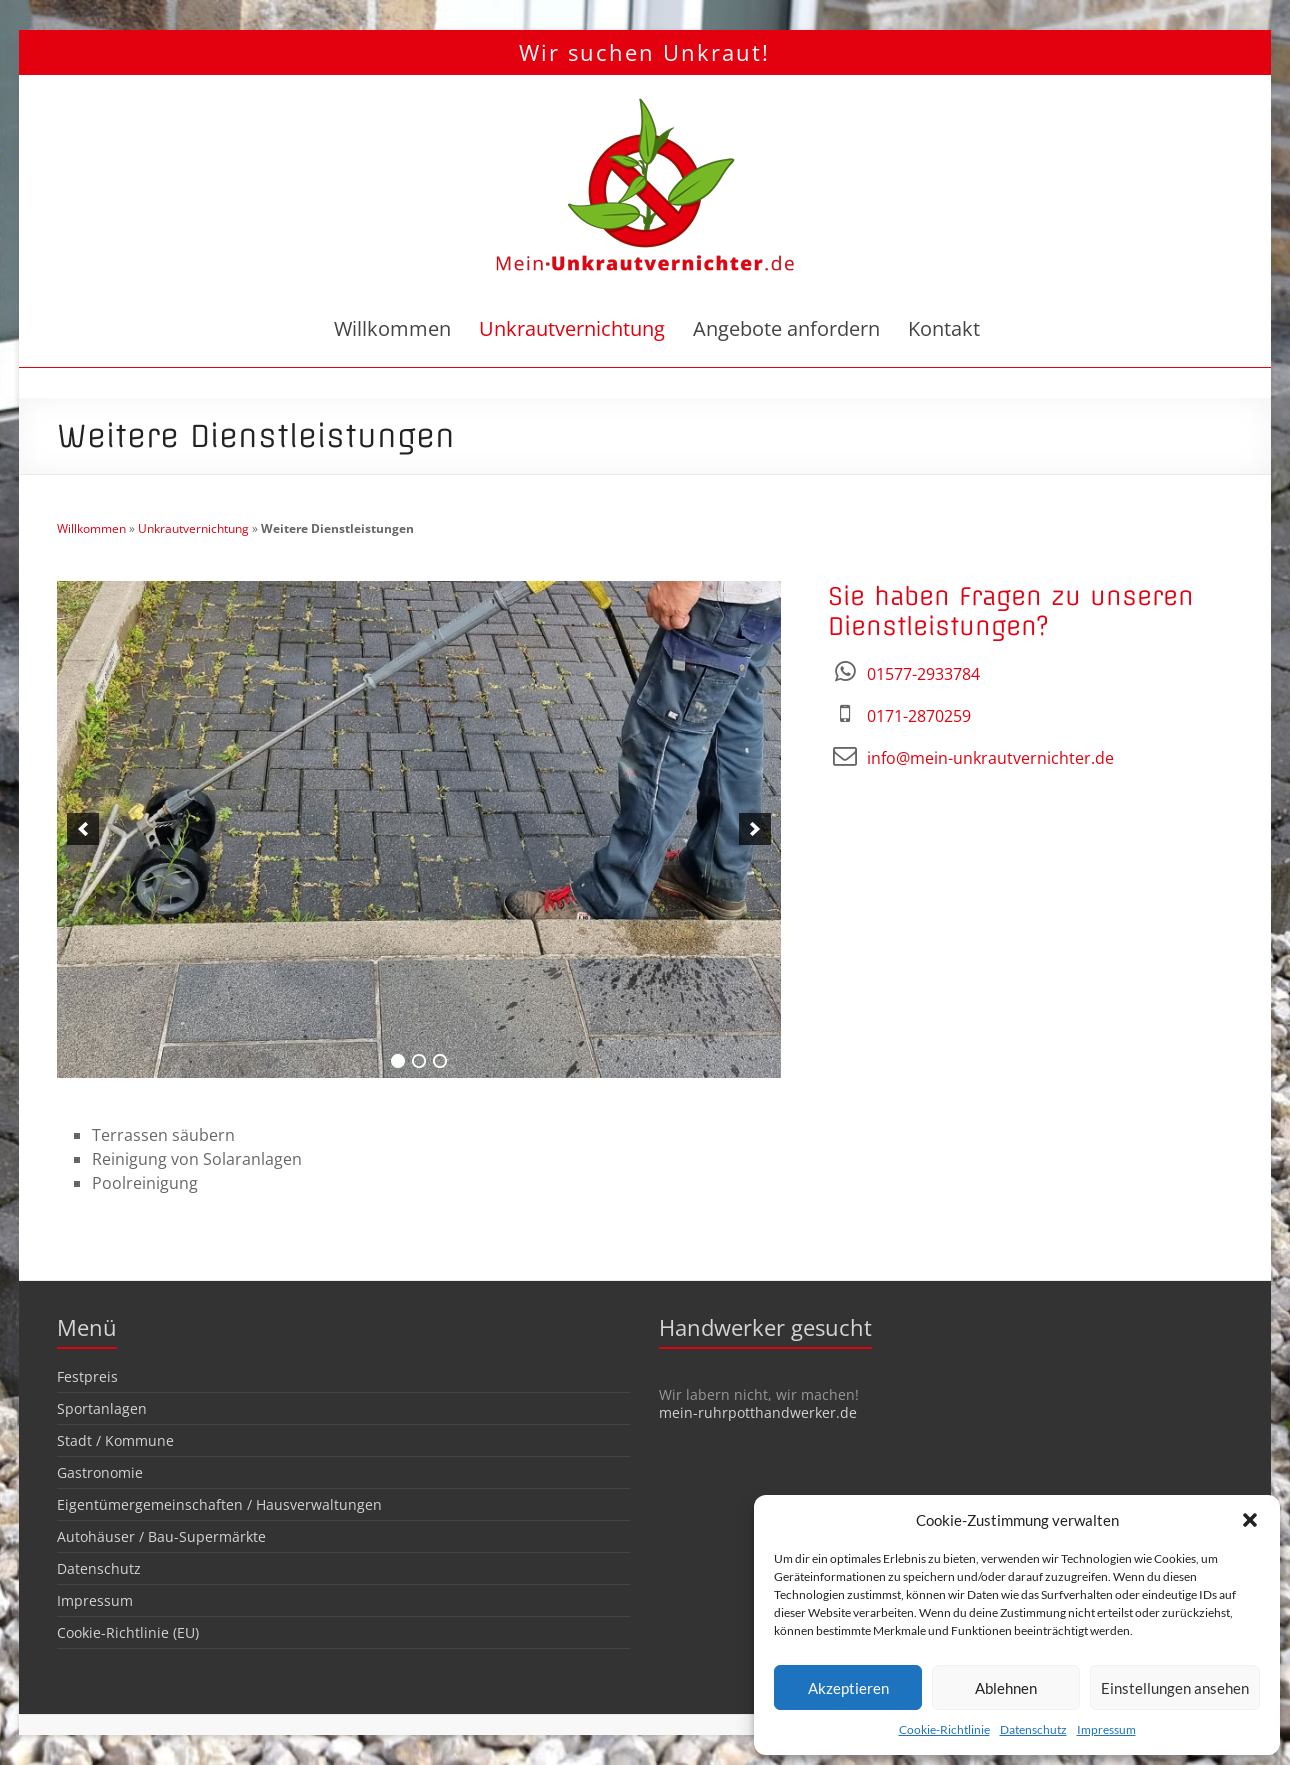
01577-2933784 (923, 674)
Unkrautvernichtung (572, 328)
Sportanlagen (102, 1408)
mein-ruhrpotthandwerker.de (758, 1412)
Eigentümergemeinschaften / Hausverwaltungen (219, 1504)
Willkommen (392, 328)
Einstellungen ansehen (1175, 1688)
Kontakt (944, 328)
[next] (755, 829)
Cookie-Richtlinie (944, 1729)
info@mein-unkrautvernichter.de (990, 758)
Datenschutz (1033, 1729)
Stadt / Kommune (115, 1440)
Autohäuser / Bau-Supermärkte (161, 1536)
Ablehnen (1006, 1688)
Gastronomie (100, 1472)
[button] (1250, 1520)
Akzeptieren (848, 1688)
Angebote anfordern (786, 328)
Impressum (1106, 1729)
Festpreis (87, 1376)
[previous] (83, 829)
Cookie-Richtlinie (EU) (128, 1632)
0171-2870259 (919, 716)
